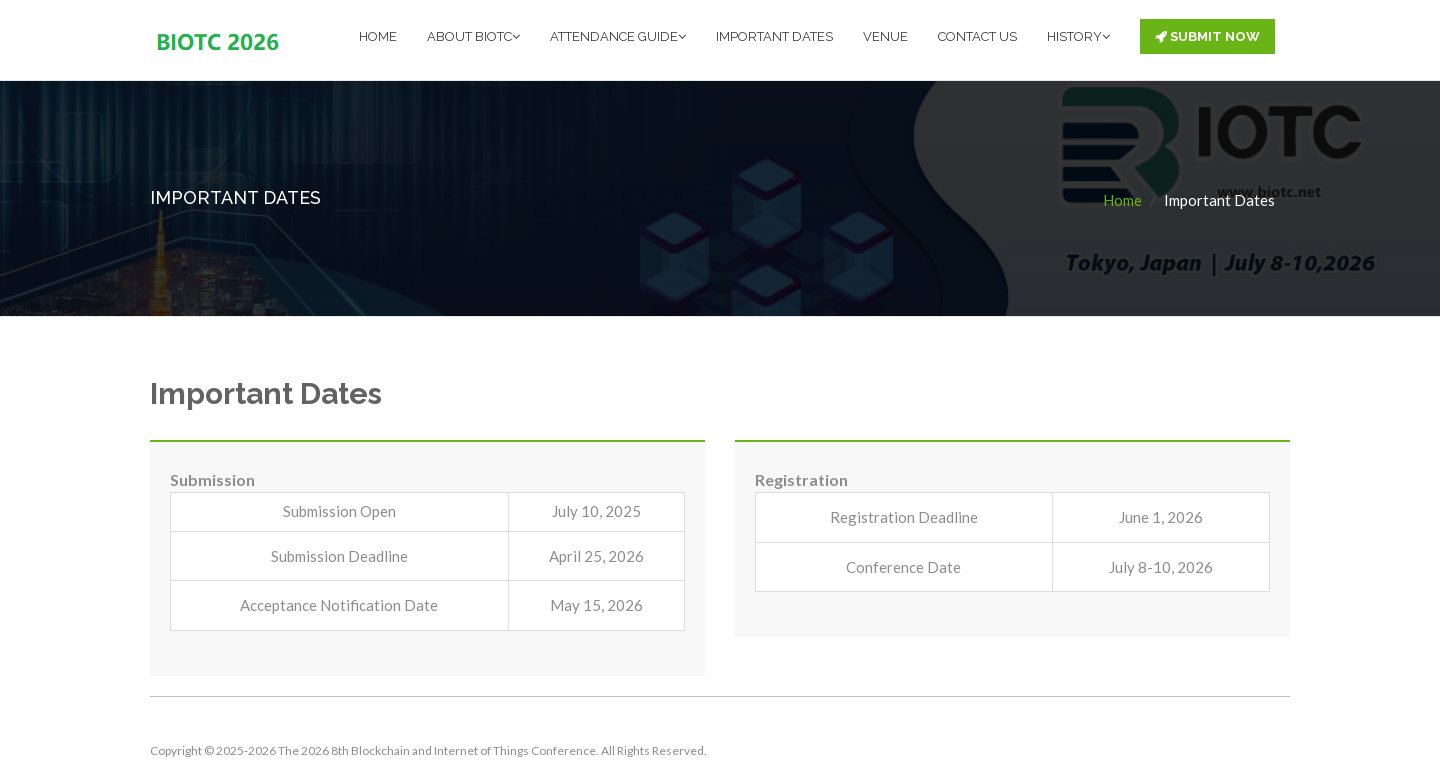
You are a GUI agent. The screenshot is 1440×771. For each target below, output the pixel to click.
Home (1122, 200)
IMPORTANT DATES (774, 36)
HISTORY (1078, 36)
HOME (378, 36)
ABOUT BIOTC (473, 36)
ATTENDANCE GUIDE (618, 36)
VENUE (885, 36)
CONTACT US (977, 36)
